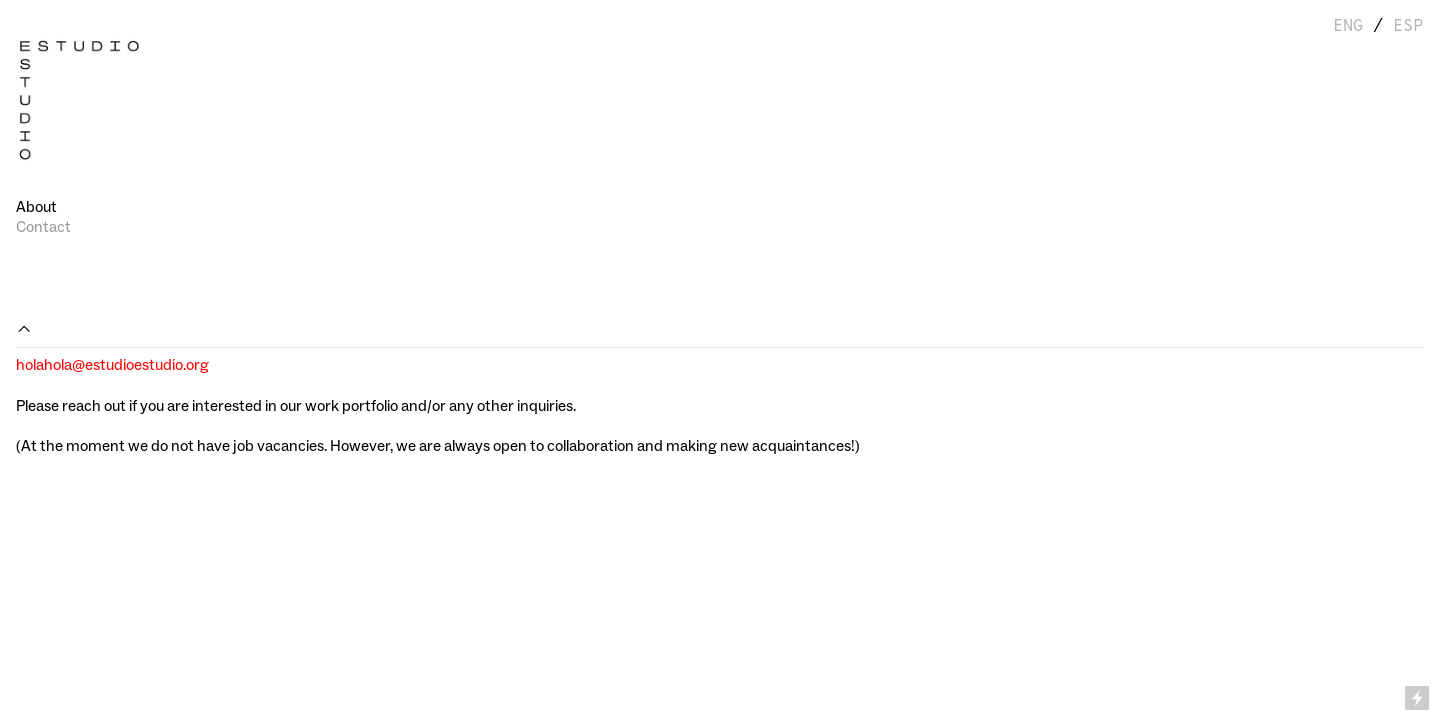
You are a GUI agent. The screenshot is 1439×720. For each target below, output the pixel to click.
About (36, 207)
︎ (24, 329)
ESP (1408, 26)
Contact (43, 227)
